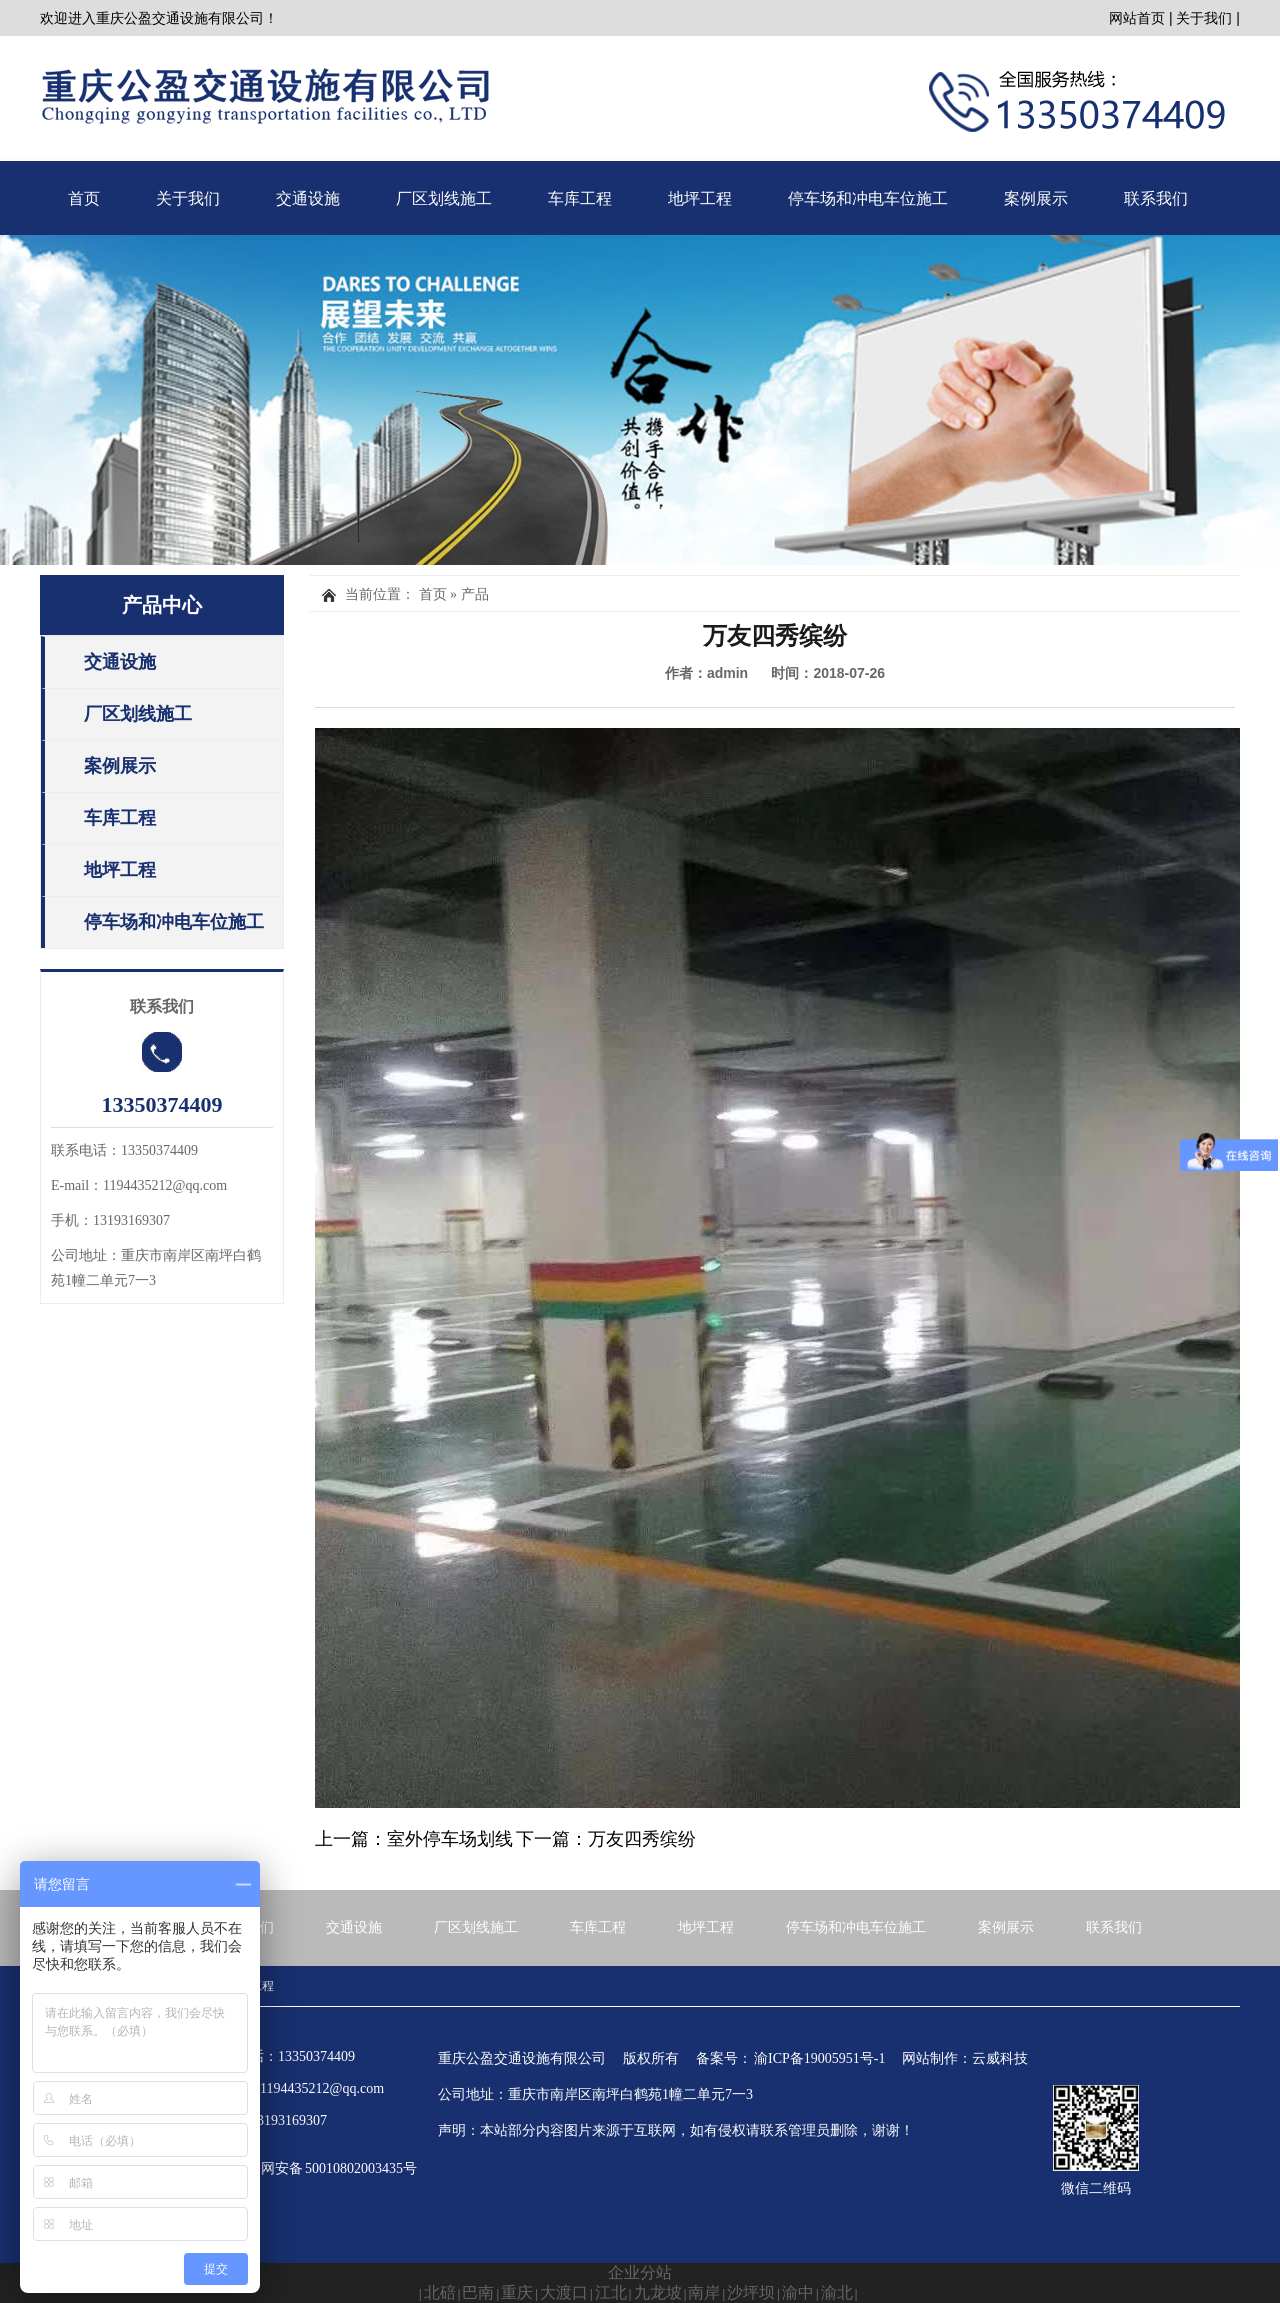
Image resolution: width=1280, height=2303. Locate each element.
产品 (475, 594)
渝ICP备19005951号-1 (819, 2058)
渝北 (837, 2292)
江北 (611, 2292)
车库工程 (580, 198)
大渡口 (564, 2292)
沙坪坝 (751, 2292)
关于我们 (1204, 18)
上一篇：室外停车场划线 (414, 1839)
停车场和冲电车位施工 (868, 198)
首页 (84, 198)
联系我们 (1156, 198)
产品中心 (162, 605)
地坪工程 (700, 198)
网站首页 (1137, 18)
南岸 (704, 2292)
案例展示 (1036, 198)
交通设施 (308, 198)
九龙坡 (658, 2292)
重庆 (517, 2292)
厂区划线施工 (444, 198)
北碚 (440, 2292)
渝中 (798, 2292)
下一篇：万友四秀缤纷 (606, 1839)
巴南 (478, 2292)
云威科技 (1000, 2058)
